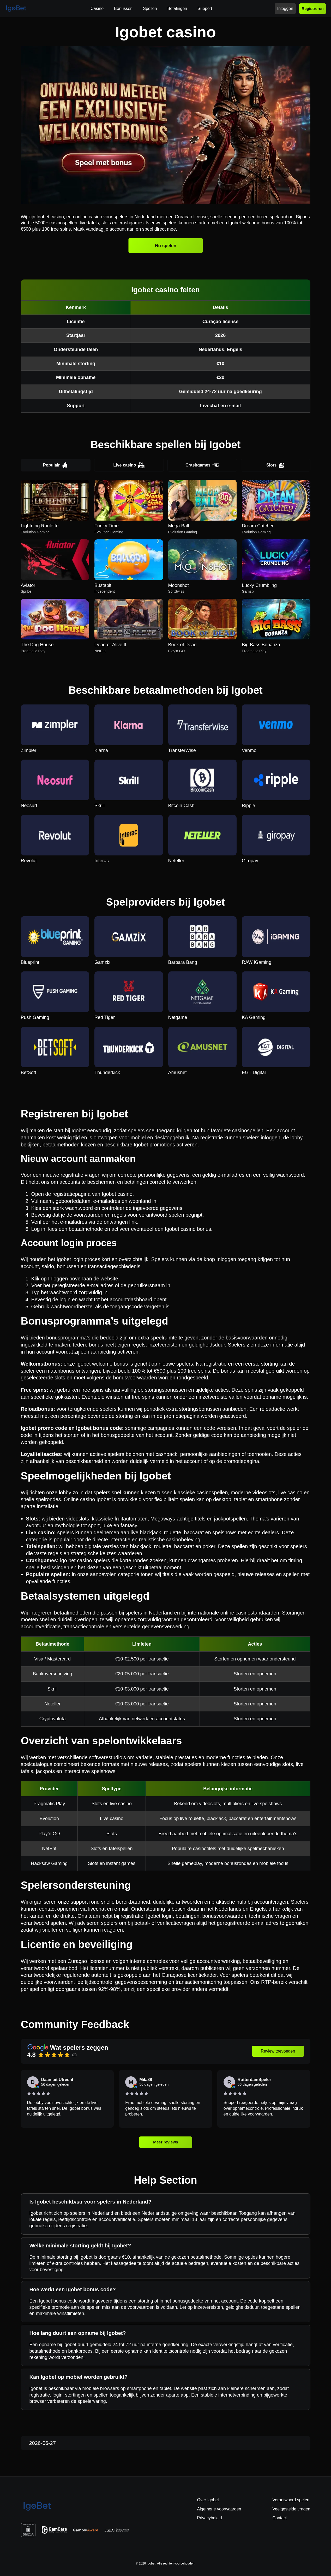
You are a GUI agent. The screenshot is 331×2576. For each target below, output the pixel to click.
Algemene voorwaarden (219, 2509)
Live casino (128, 465)
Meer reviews (165, 2142)
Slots (275, 465)
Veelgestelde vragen (291, 2509)
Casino (97, 8)
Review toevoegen (278, 2051)
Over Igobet (208, 2500)
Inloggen (285, 8)
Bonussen (123, 8)
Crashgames (202, 465)
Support (204, 8)
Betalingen (177, 8)
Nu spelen (165, 245)
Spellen (150, 8)
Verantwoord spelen (291, 2500)
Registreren (312, 8)
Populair (55, 465)
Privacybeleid (209, 2518)
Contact (280, 2518)
